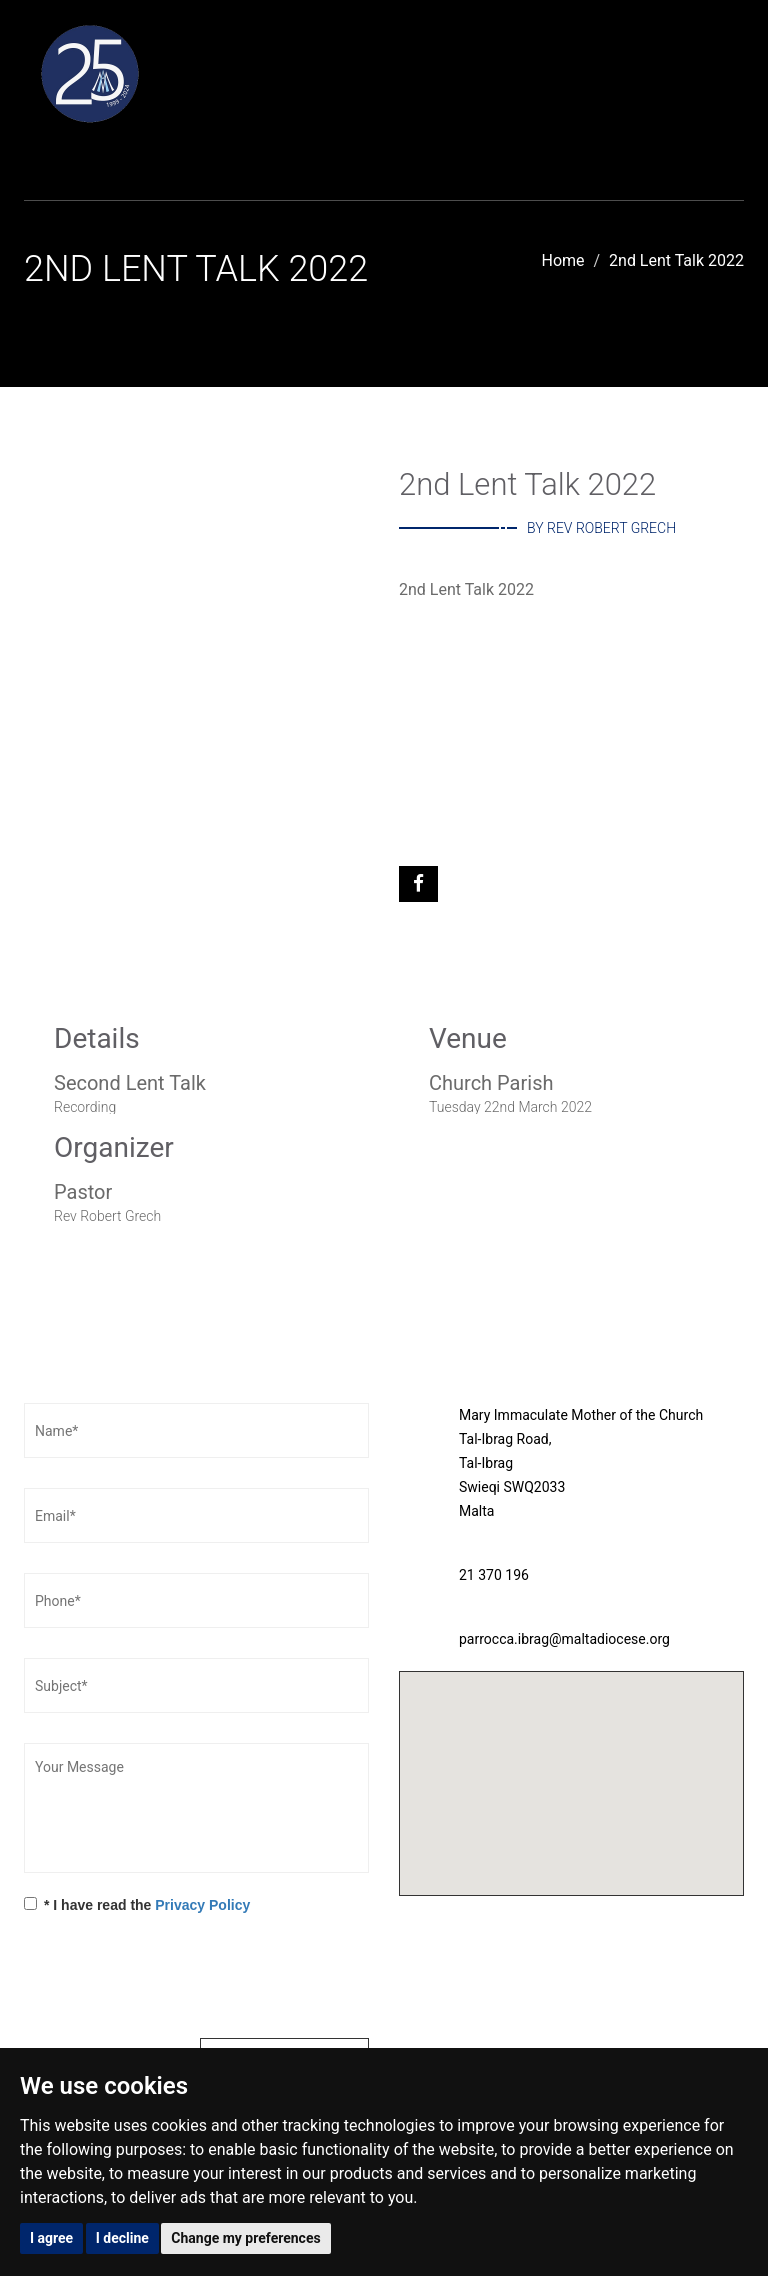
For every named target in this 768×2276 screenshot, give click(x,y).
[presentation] (176, 1979)
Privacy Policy (202, 1905)
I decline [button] (122, 2238)
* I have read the (137, 1905)
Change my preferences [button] (245, 2238)
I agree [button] (51, 2238)
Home (563, 260)
